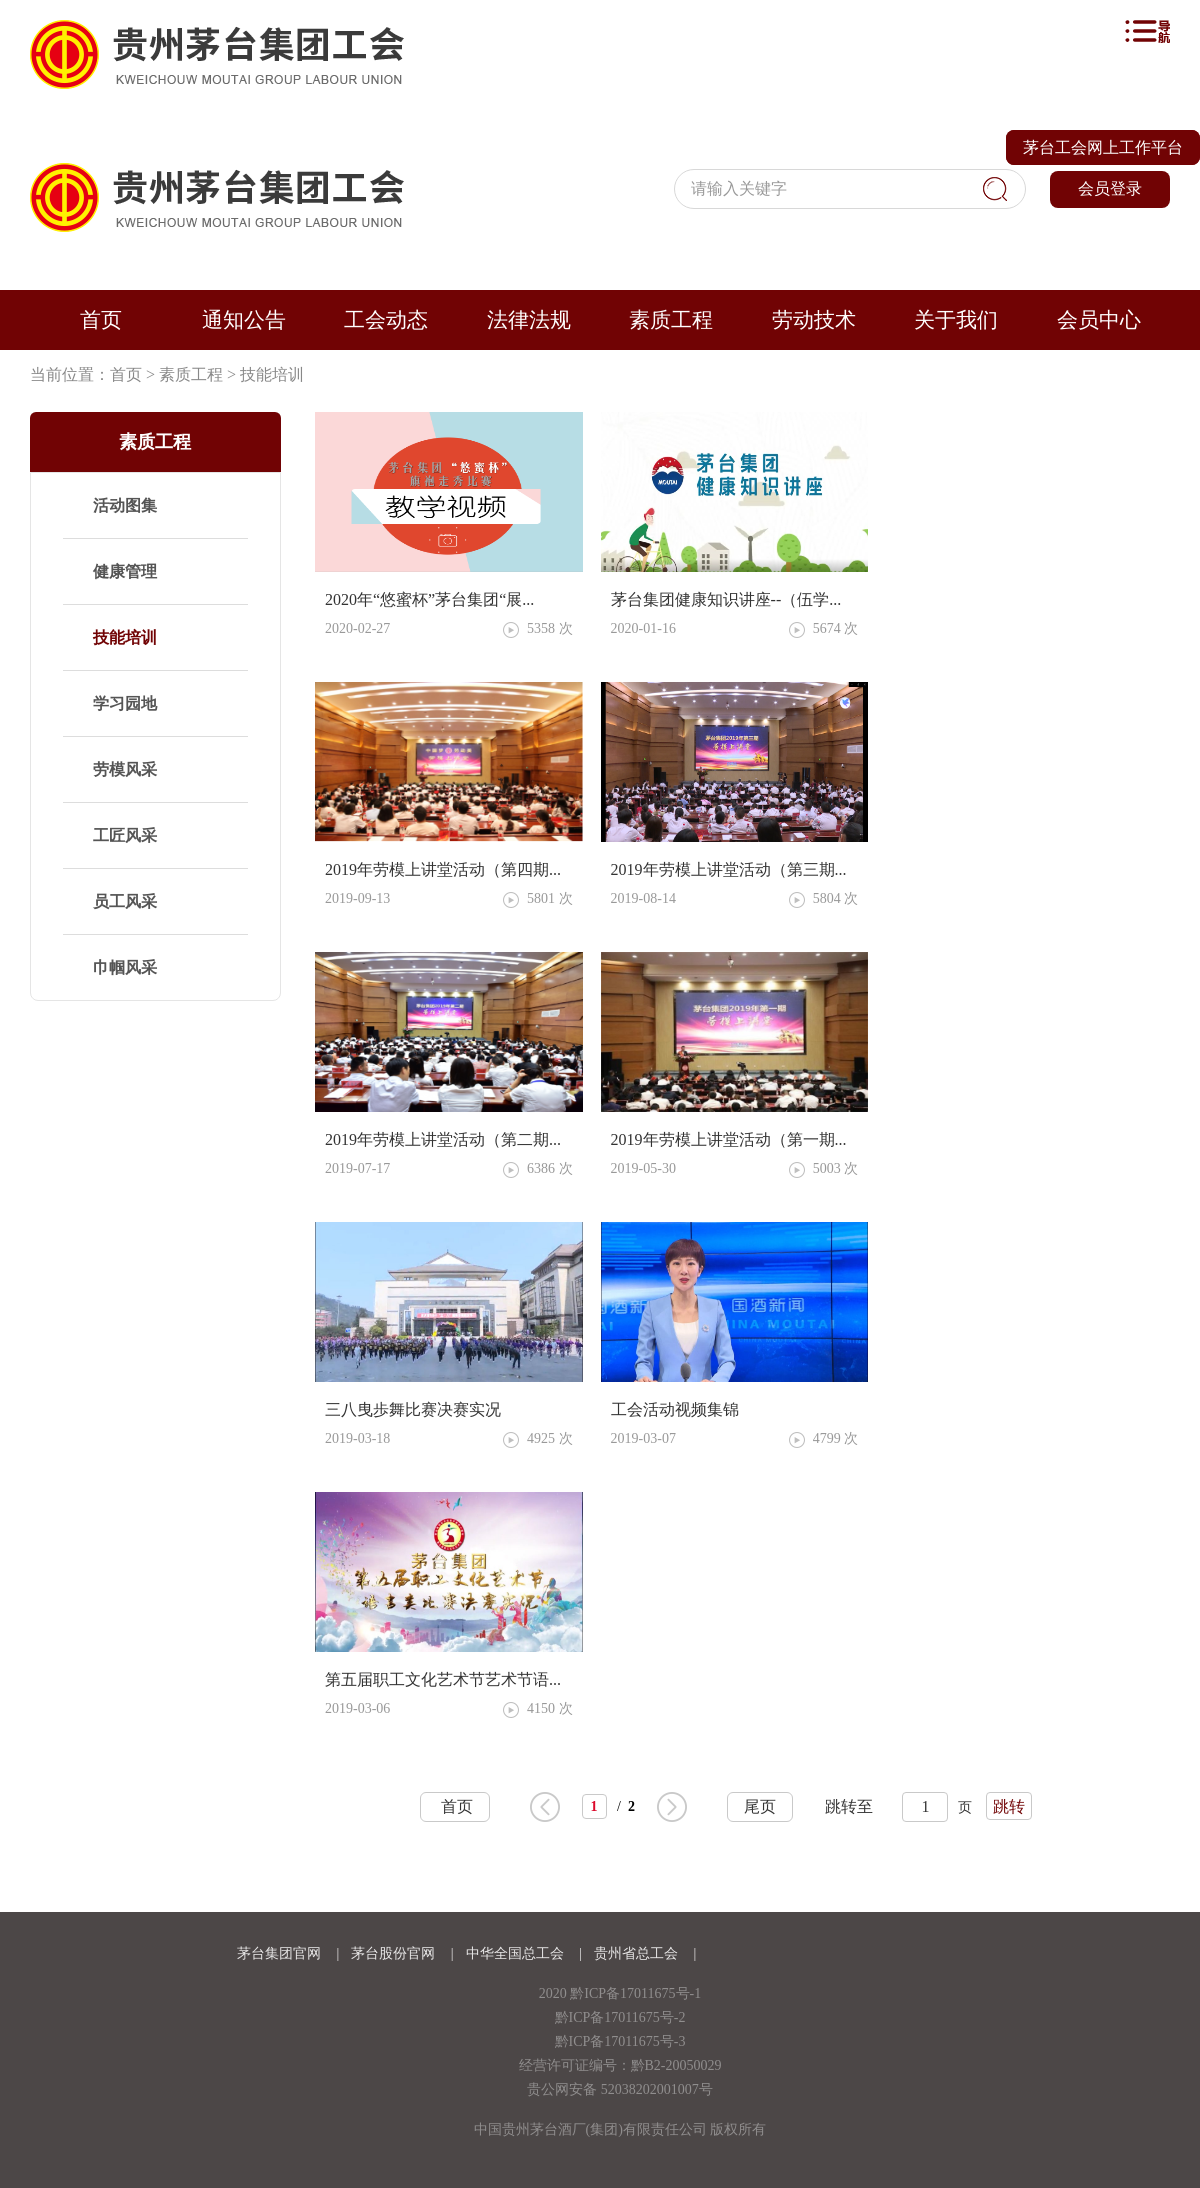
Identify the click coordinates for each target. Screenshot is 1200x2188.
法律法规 (529, 320)
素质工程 (671, 320)
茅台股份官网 (393, 1953)
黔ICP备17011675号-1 (635, 1993)
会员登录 (1110, 188)
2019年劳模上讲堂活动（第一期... (729, 1139)
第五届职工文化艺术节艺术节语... (443, 1679)
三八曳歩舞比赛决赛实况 (413, 1409)
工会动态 (386, 320)
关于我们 (956, 320)
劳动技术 (814, 320)
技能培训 (272, 374)
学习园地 (125, 703)
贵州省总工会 (638, 1953)
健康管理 (125, 571)
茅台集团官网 (279, 1953)
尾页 (760, 1806)
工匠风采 (125, 835)
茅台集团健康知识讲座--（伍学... (726, 599)
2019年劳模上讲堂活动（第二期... (443, 1139)
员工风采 (125, 901)
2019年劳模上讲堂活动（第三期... (729, 869)
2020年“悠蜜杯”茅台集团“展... (429, 599)
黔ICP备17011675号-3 (620, 2041)
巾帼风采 (125, 967)
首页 (101, 320)
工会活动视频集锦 (675, 1409)
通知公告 (244, 320)
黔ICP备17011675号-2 (620, 2017)
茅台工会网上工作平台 (1103, 147)
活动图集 (125, 505)
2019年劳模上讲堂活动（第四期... (443, 869)
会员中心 (1099, 320)
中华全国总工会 (517, 1953)
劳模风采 (125, 769)
